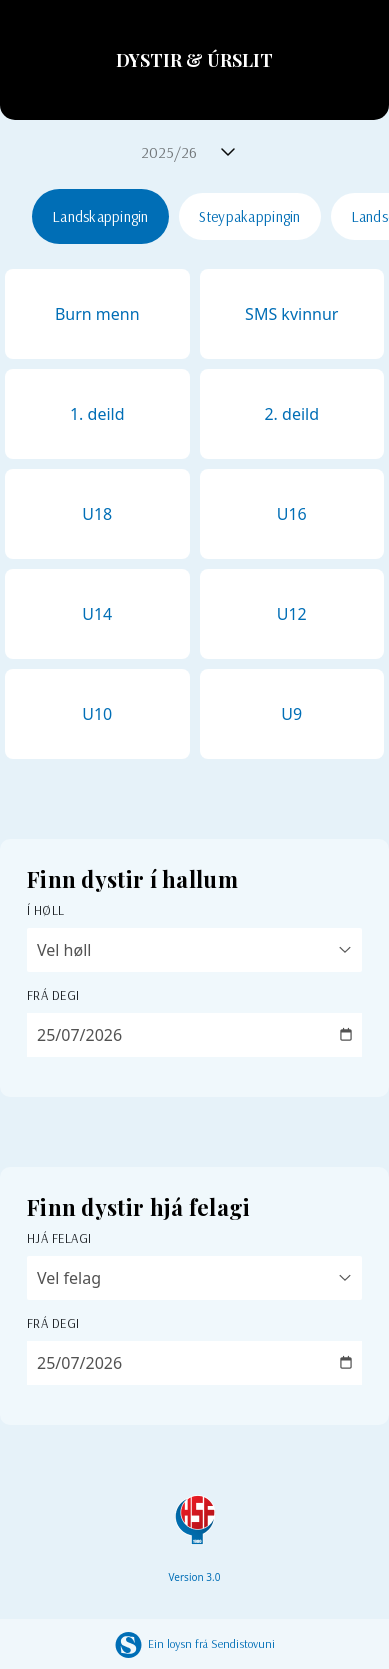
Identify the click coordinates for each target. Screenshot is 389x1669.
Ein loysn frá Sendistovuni (195, 1643)
